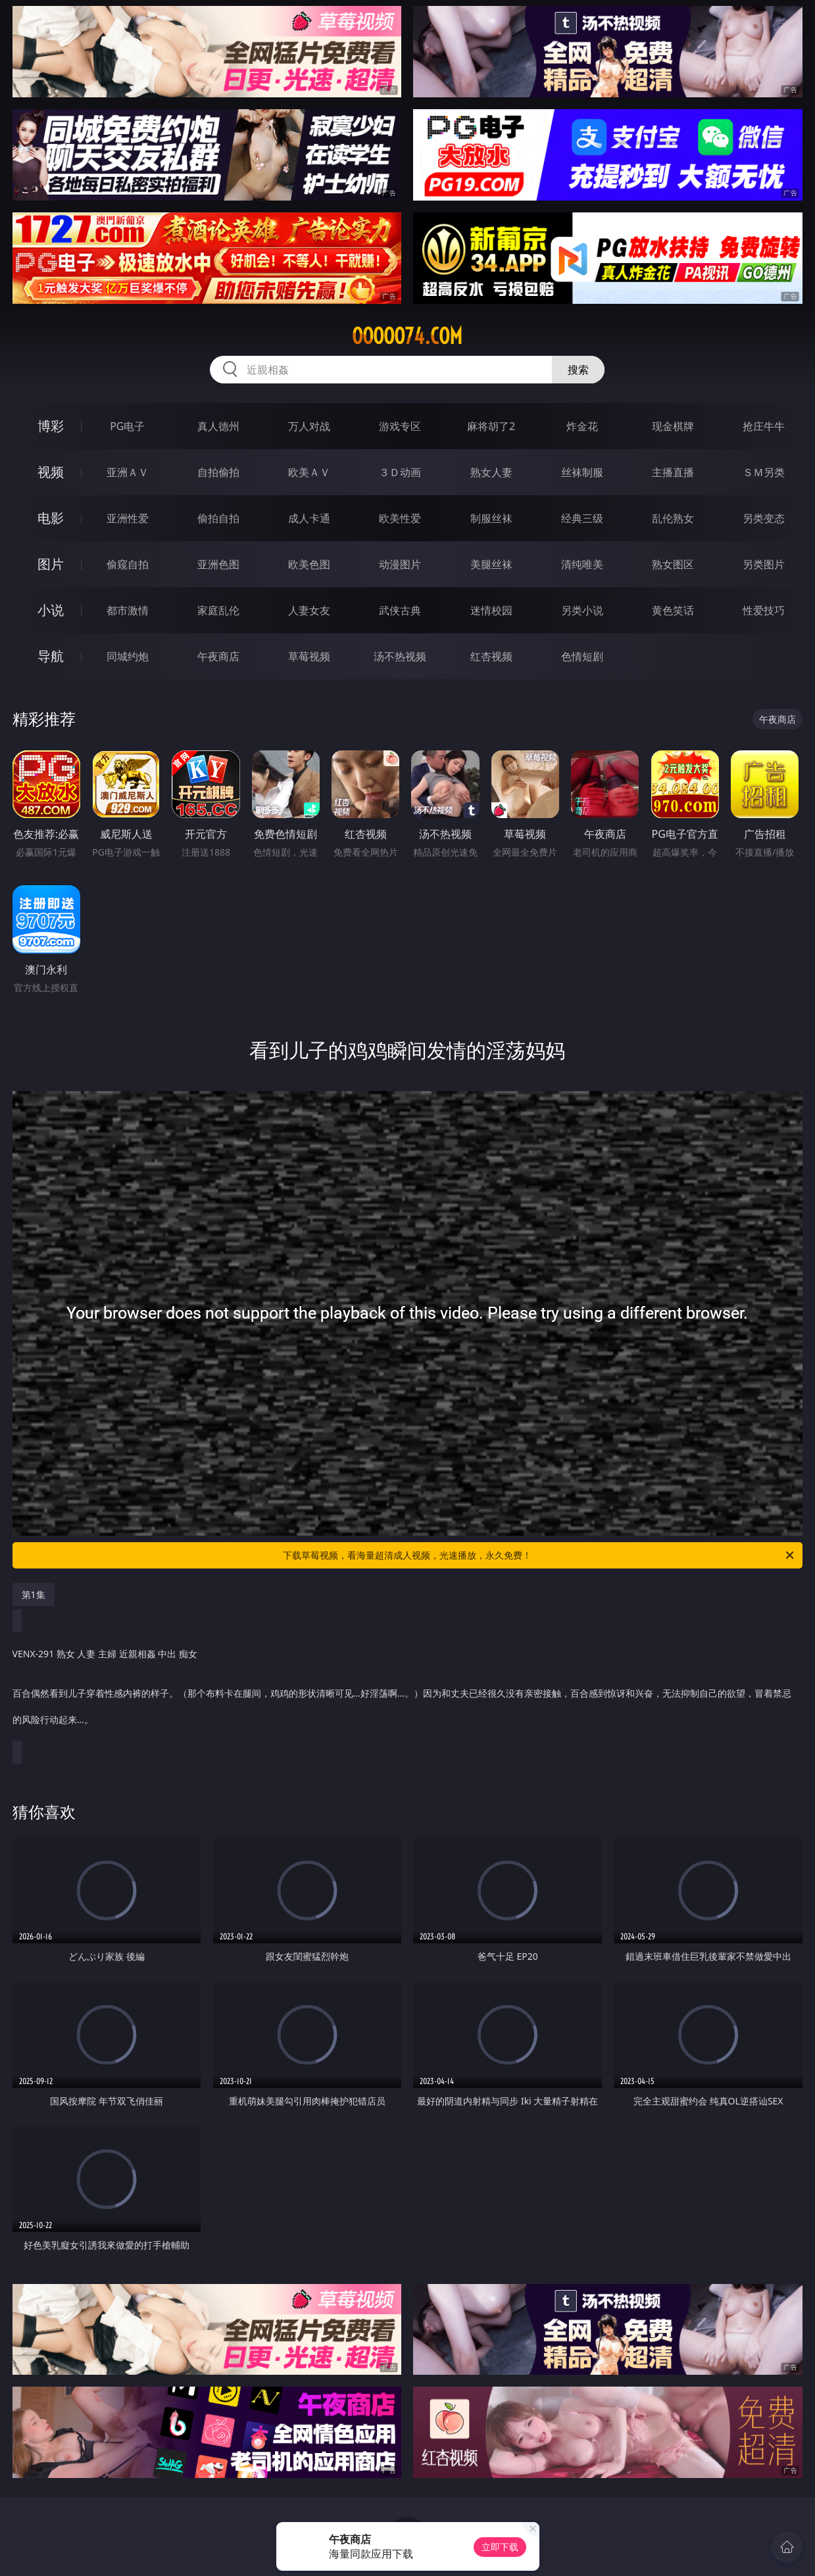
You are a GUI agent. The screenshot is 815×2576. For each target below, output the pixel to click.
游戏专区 (400, 426)
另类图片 (764, 564)
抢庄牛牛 (764, 426)
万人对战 (309, 426)
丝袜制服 (582, 472)
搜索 (578, 369)
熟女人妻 (491, 472)
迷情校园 (491, 610)
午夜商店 (218, 656)
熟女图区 (673, 564)
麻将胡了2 (491, 426)
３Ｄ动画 (400, 472)
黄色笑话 (673, 610)
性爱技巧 (764, 610)
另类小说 (582, 610)
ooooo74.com (407, 336)
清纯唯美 (582, 564)
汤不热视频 (400, 656)
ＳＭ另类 (764, 472)
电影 (50, 518)
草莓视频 (309, 656)
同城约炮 (128, 656)
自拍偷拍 (218, 472)
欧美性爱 (400, 518)
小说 (50, 610)
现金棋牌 (673, 426)
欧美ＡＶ (309, 472)
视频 (50, 472)
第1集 (33, 1594)
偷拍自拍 (218, 518)
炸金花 (582, 426)
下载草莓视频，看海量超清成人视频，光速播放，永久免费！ (539, 1555)
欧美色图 (309, 564)
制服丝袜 (491, 518)
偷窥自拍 (128, 564)
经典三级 (582, 518)
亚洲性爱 (128, 518)
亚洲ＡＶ (128, 472)
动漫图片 (400, 564)
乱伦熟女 (673, 518)
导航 (50, 656)
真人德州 (218, 426)
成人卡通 (309, 518)
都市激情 (128, 610)
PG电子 (127, 426)
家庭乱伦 (218, 610)
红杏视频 (491, 656)
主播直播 (673, 472)
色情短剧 (582, 656)
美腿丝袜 (491, 564)
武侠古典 (400, 610)
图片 (50, 564)
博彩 (50, 426)
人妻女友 (309, 610)
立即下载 (500, 2546)
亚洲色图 (218, 564)
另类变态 (764, 518)
